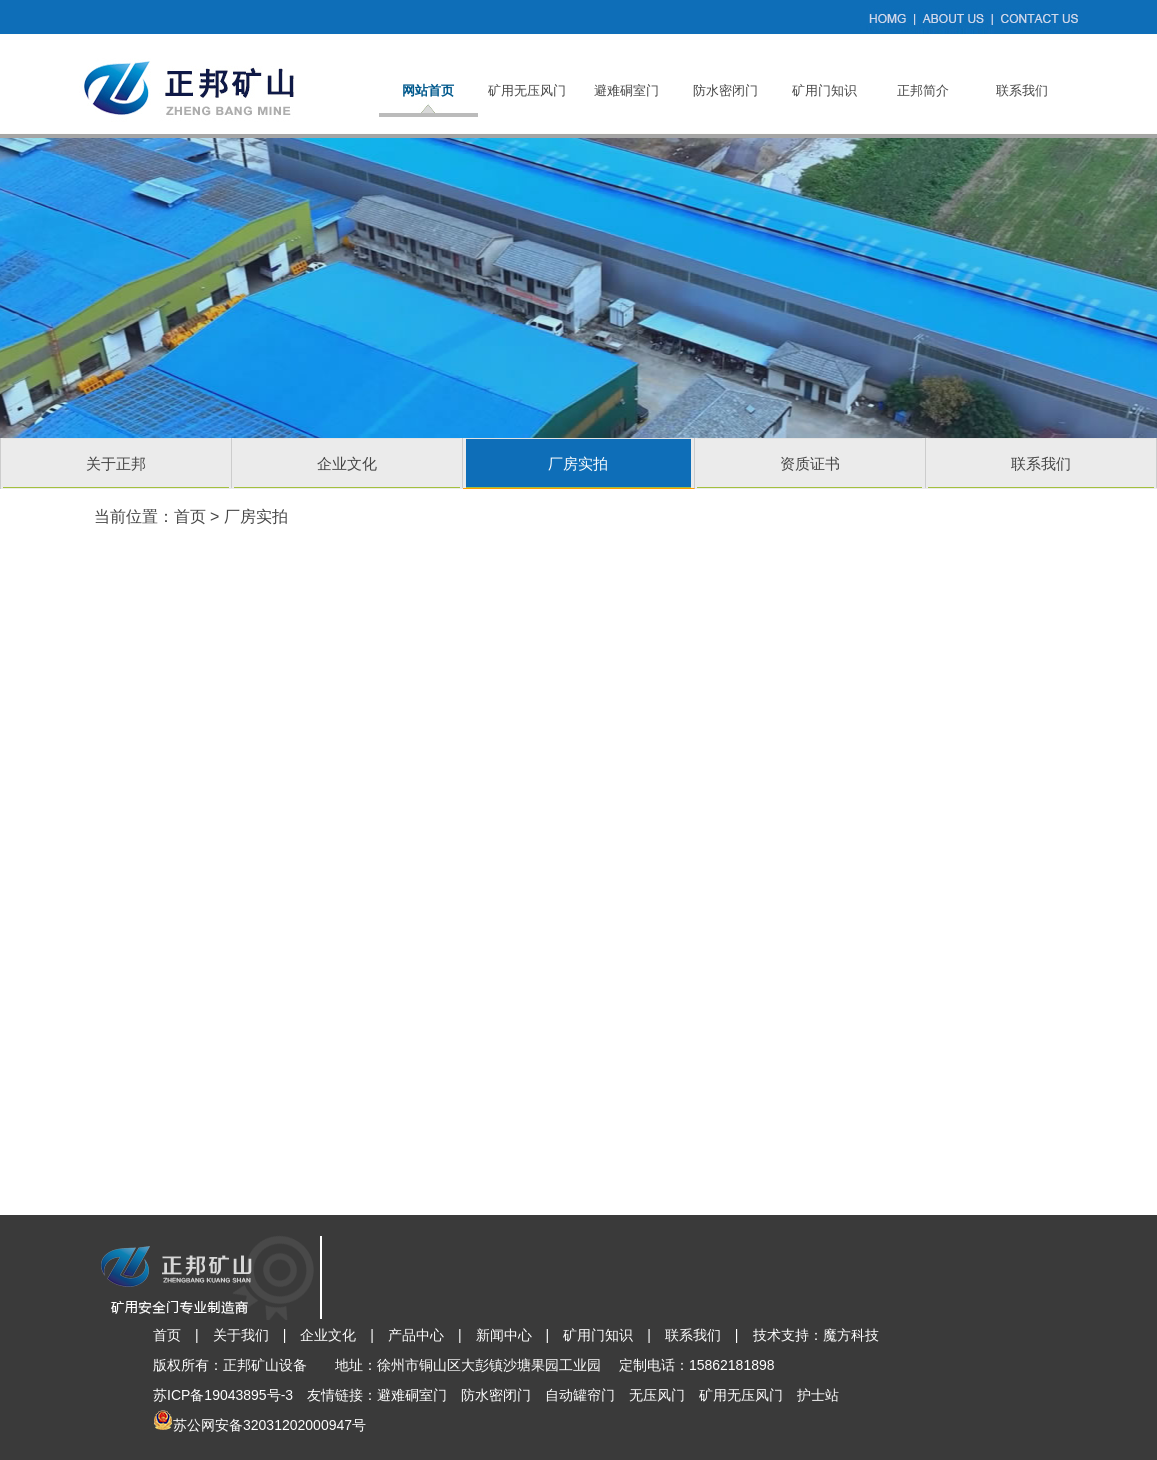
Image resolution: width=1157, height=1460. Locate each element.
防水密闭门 (725, 90)
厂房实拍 (578, 463)
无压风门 (657, 1395)
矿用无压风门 (527, 90)
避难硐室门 (626, 90)
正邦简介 (923, 90)
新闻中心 (504, 1335)
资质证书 (810, 463)
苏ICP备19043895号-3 (223, 1395)
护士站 (818, 1395)
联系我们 (1022, 90)
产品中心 (416, 1335)
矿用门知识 (824, 90)
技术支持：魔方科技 (816, 1335)
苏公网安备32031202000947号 (269, 1425)
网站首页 (428, 90)
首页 (190, 516)
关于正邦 (116, 463)
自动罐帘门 (580, 1395)
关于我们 (241, 1335)
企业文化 (347, 463)
